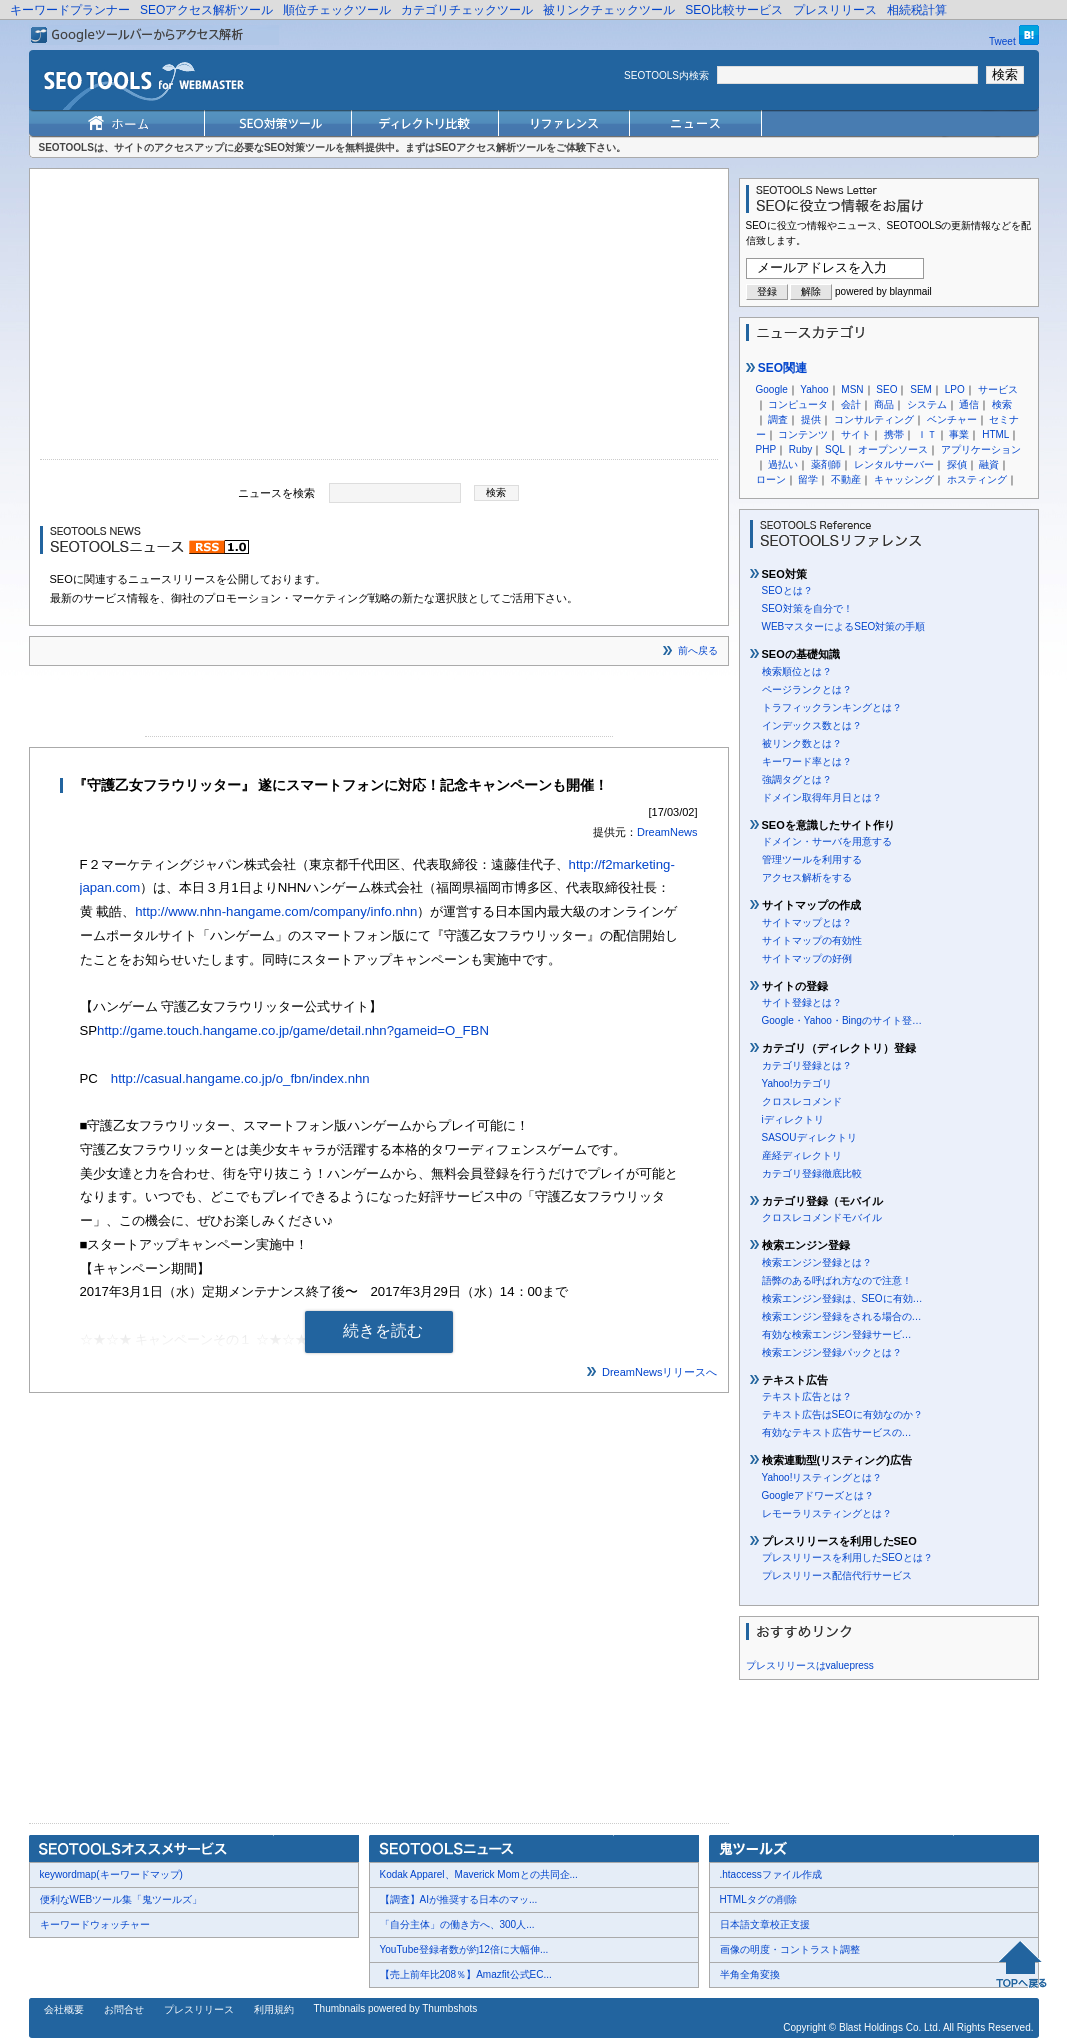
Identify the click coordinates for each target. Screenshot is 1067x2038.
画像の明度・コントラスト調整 (790, 1949)
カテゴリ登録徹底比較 (812, 1173)
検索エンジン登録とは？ (817, 1262)
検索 (1002, 404)
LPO (955, 389)
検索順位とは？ (797, 671)
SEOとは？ (787, 590)
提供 (811, 419)
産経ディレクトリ (802, 1155)
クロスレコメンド (802, 1101)
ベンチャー (952, 419)
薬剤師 (826, 464)
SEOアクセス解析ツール (206, 10)
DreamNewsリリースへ (660, 1372)
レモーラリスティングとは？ (827, 1513)
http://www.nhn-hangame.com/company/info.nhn (276, 911)
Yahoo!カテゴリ (797, 1083)
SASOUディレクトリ (809, 1137)
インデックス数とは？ (812, 725)
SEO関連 (777, 368)
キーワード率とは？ (807, 761)
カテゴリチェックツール (467, 10)
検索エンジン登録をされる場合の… (842, 1316)
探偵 (957, 464)
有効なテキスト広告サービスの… (837, 1432)
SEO (886, 389)
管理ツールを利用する (812, 859)
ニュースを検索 (276, 492)
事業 (959, 434)
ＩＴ (927, 434)
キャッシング (904, 479)
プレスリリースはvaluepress (810, 1665)
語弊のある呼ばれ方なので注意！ (837, 1280)
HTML (995, 434)
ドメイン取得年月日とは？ (822, 797)
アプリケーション (981, 449)
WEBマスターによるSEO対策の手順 (844, 626)
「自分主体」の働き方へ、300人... (457, 1924)
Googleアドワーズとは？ (818, 1495)
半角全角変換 (750, 1974)
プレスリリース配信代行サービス (837, 1575)
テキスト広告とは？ (807, 1396)
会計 (851, 404)
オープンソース (893, 449)
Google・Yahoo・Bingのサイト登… (842, 1020)
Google (772, 389)
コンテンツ (803, 434)
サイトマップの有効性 (812, 940)
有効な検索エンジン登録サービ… (837, 1334)
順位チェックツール (337, 10)
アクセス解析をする (807, 877)
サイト (856, 434)
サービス (998, 389)
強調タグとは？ (797, 779)
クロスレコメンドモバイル (822, 1217)
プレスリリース (835, 10)
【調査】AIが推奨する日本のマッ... (459, 1899)
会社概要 (64, 2009)
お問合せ (124, 2009)
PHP (766, 449)
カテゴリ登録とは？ (807, 1065)
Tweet (1002, 41)
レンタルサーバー (894, 464)
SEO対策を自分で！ (807, 608)
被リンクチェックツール (609, 10)
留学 (808, 479)
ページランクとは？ (807, 689)
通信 (969, 404)
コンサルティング (874, 419)
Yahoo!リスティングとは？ (822, 1477)
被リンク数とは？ (802, 743)
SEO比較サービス (733, 10)
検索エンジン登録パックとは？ (832, 1352)
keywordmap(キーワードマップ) (111, 1874)
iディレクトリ (793, 1119)
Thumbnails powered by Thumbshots (396, 2008)
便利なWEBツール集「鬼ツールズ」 (121, 1899)
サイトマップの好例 (807, 958)
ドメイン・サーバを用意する (827, 841)
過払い (783, 464)
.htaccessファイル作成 (771, 1874)
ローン (771, 479)
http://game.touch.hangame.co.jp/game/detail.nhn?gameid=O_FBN (293, 1030)
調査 (778, 419)
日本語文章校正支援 (765, 1924)
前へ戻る (698, 650)
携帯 (894, 434)
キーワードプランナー (70, 10)
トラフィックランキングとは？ (832, 707)
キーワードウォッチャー (95, 1924)
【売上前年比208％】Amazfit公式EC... (466, 1974)
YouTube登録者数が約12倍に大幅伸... (464, 1949)
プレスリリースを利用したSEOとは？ (847, 1557)
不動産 (846, 479)
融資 (989, 464)
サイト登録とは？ (802, 1002)
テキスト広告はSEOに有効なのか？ (842, 1414)
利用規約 (274, 2009)
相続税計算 (917, 10)
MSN (852, 389)
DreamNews (667, 832)
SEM (921, 389)
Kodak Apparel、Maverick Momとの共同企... (479, 1874)
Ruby (800, 449)
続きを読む (383, 1330)
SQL (835, 449)
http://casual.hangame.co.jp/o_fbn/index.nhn (240, 1078)
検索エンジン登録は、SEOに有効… (842, 1298)
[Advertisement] (379, 319)
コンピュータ (798, 404)
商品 (884, 404)
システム (927, 404)
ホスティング (977, 479)
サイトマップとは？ (807, 922)
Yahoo (814, 389)
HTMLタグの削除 (758, 1899)
